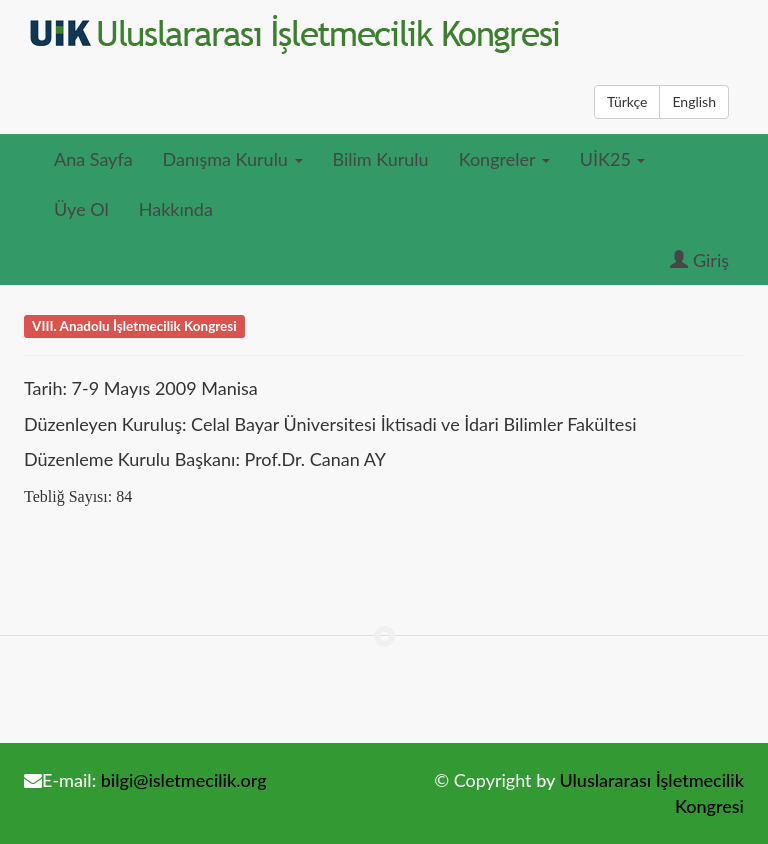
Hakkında (176, 209)
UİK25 (613, 159)
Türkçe (627, 101)
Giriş (699, 260)
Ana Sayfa (93, 159)
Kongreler (504, 159)
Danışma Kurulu (233, 159)
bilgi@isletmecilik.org (184, 780)
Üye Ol (81, 209)
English (694, 101)
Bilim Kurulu (381, 159)
